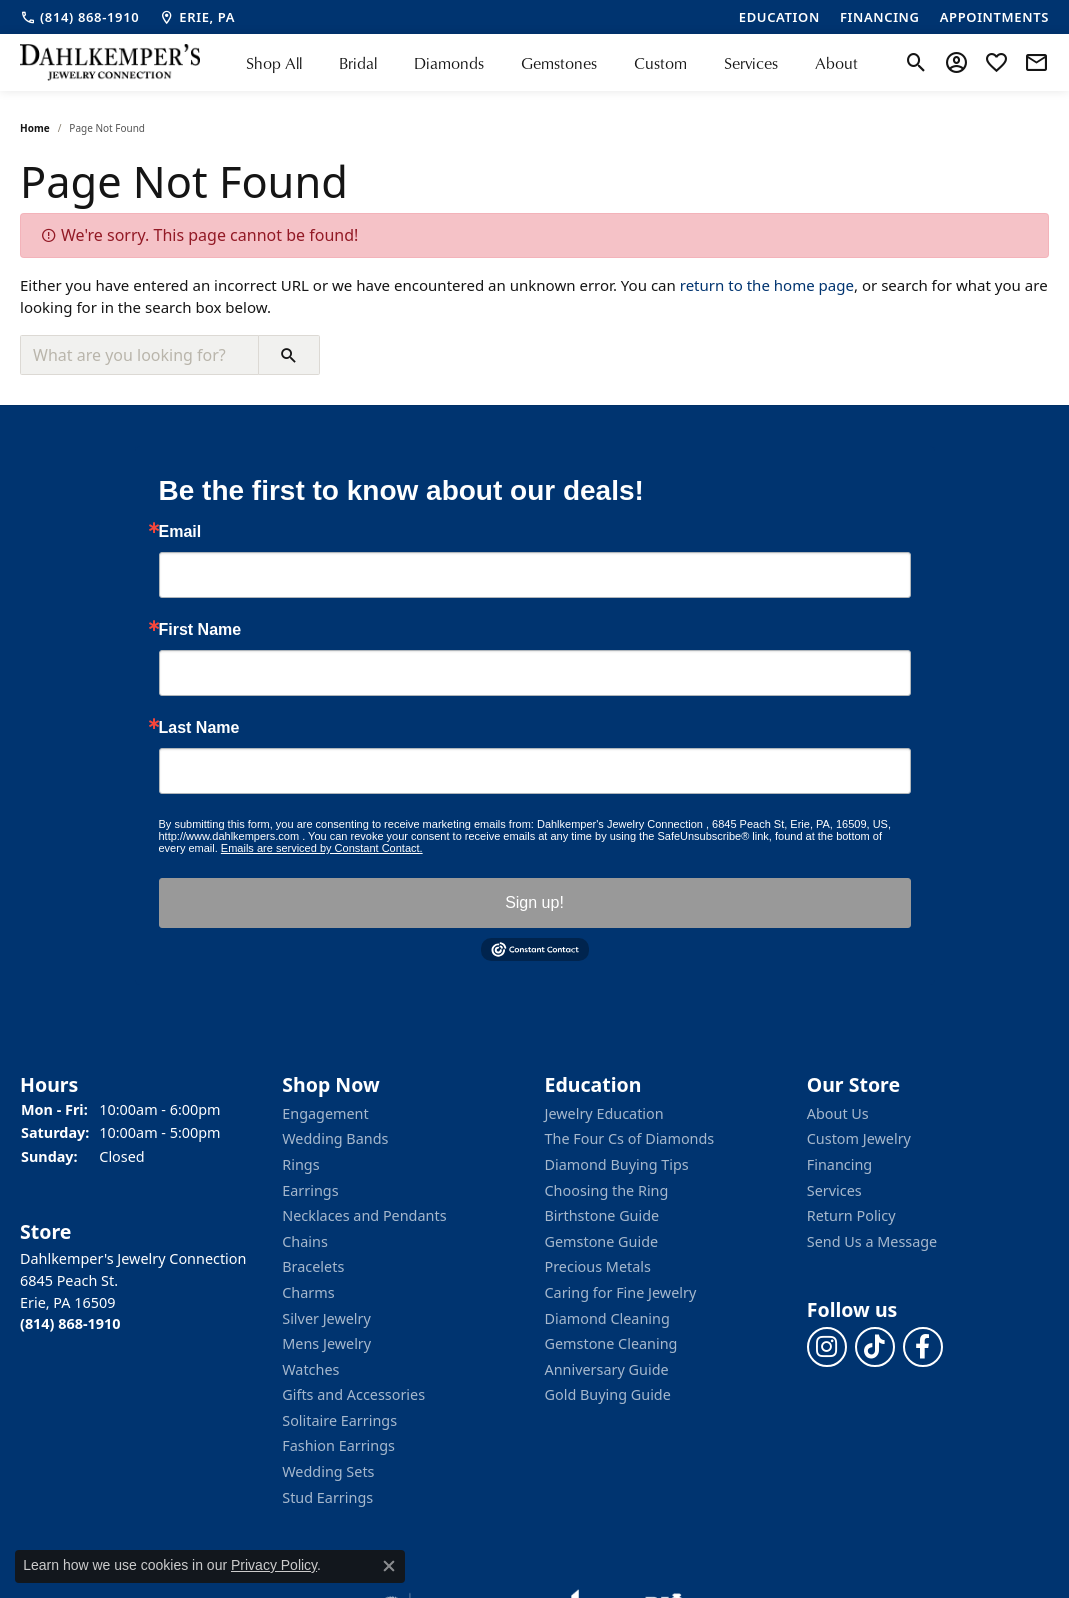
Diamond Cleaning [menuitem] (607, 1323)
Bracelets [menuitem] (313, 1272)
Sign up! (534, 902)
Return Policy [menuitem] (851, 1221)
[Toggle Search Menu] (916, 63)
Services (751, 62)
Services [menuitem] (834, 1195)
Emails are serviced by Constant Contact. (322, 848)
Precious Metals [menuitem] (598, 1272)
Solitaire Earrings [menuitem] (339, 1426)
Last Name (199, 728)
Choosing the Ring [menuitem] (607, 1195)
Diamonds (449, 62)
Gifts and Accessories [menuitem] (353, 1400)
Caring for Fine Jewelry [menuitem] (621, 1298)
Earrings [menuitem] (310, 1195)
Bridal (358, 62)
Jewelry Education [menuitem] (604, 1118)
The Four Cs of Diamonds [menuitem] (630, 1144)
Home (35, 128)
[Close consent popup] (389, 1566)
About (836, 62)
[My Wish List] (996, 63)
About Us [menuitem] (838, 1118)
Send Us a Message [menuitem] (872, 1246)
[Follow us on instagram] (827, 1348)
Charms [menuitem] (308, 1298)
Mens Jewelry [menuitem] (326, 1349)
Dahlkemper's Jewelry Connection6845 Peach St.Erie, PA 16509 (133, 1289)
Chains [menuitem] (305, 1246)
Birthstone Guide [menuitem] (602, 1221)
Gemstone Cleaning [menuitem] (611, 1349)
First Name (200, 630)
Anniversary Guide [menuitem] (607, 1374)
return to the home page (767, 285)
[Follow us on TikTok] (875, 1348)
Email (180, 532)
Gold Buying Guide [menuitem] (608, 1400)
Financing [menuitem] (839, 1170)
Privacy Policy (274, 1565)
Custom (660, 62)
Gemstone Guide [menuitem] (602, 1246)
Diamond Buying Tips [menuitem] (617, 1170)
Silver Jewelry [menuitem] (326, 1323)
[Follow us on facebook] (923, 1348)
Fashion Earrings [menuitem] (338, 1451)
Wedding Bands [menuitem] (335, 1144)
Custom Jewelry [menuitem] (859, 1144)
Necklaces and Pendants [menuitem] (364, 1221)
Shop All (274, 62)
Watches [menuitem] (310, 1374)
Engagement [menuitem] (325, 1118)
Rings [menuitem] (300, 1170)
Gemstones (559, 62)
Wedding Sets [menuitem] (328, 1477)
